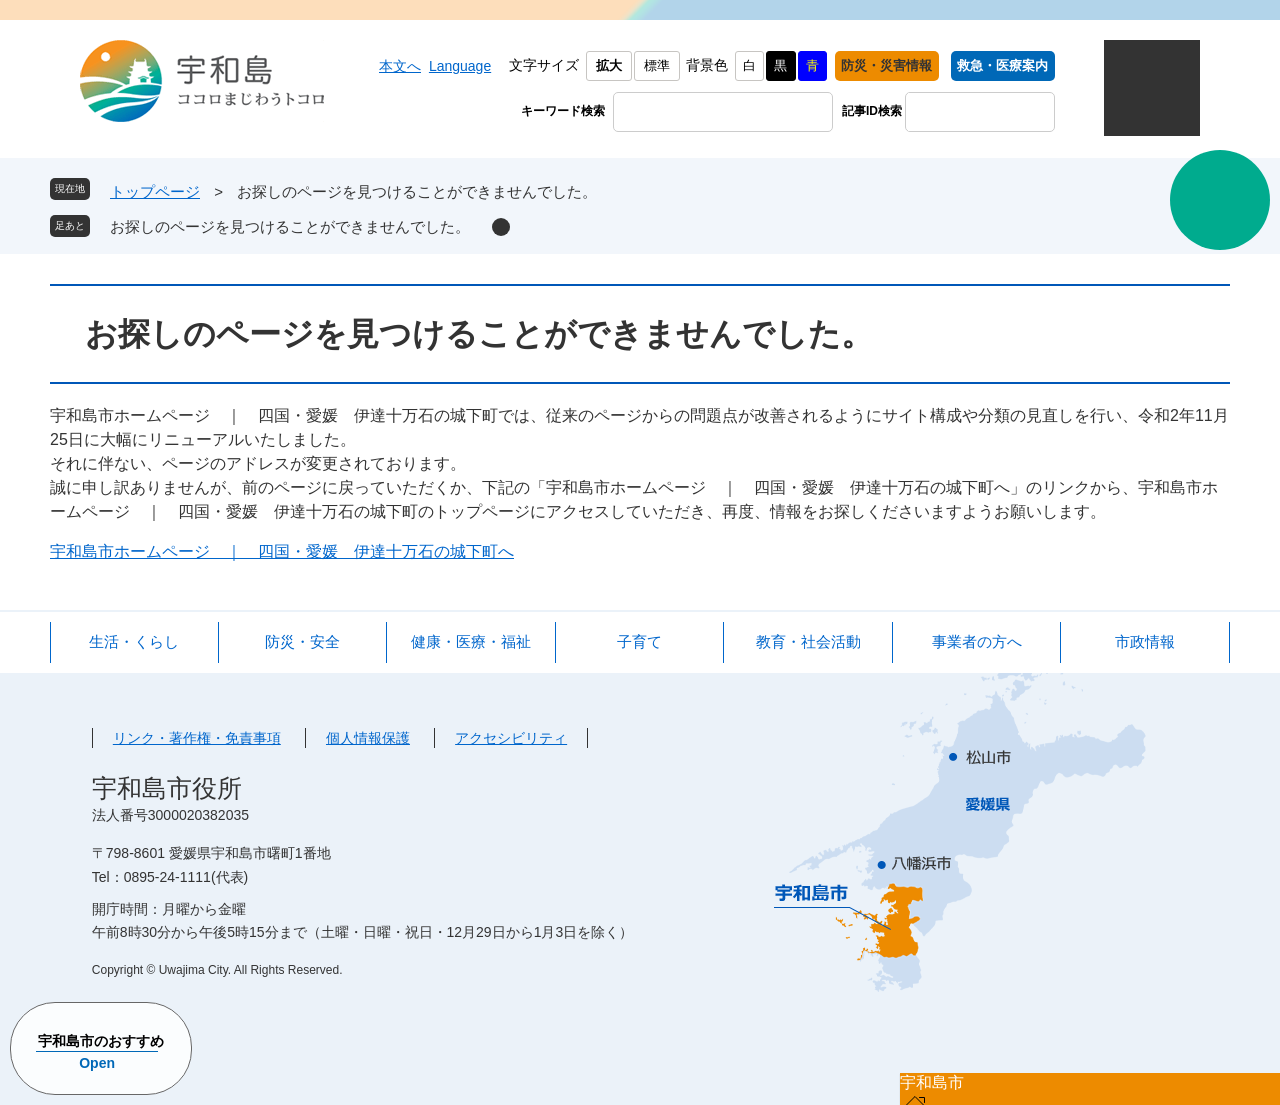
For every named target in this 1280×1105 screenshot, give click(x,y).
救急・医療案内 (1002, 65)
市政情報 (1145, 641)
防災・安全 (302, 641)
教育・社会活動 (808, 641)
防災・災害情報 (886, 65)
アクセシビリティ (511, 738)
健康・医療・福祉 (471, 641)
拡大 (609, 65)
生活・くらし (134, 641)
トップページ (155, 191)
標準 (657, 65)
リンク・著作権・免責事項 (197, 738)
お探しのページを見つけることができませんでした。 (290, 226)
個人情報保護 (368, 738)
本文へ (400, 66)
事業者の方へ (977, 641)
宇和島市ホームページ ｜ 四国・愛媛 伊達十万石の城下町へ (282, 551)
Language (460, 66)
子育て (639, 641)
